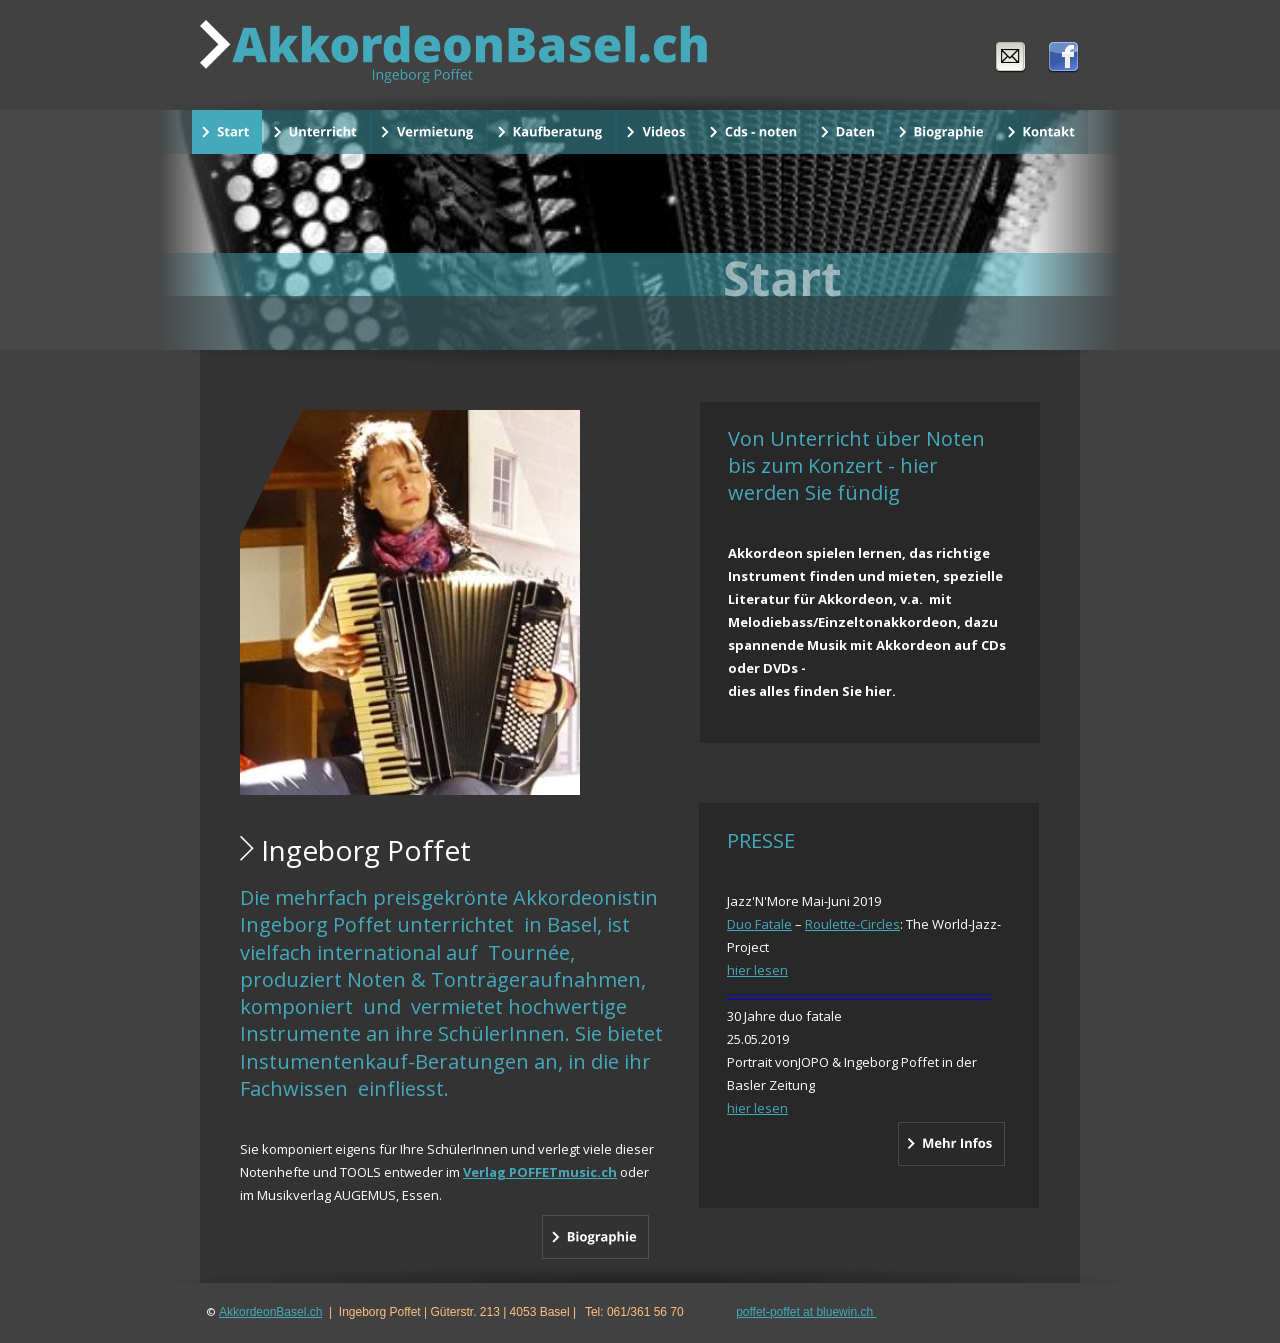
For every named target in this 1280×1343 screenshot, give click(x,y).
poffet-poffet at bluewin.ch (806, 1312)
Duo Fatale (759, 924)
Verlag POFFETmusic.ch (540, 1172)
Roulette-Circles (852, 924)
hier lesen (757, 970)
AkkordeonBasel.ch (270, 1312)
